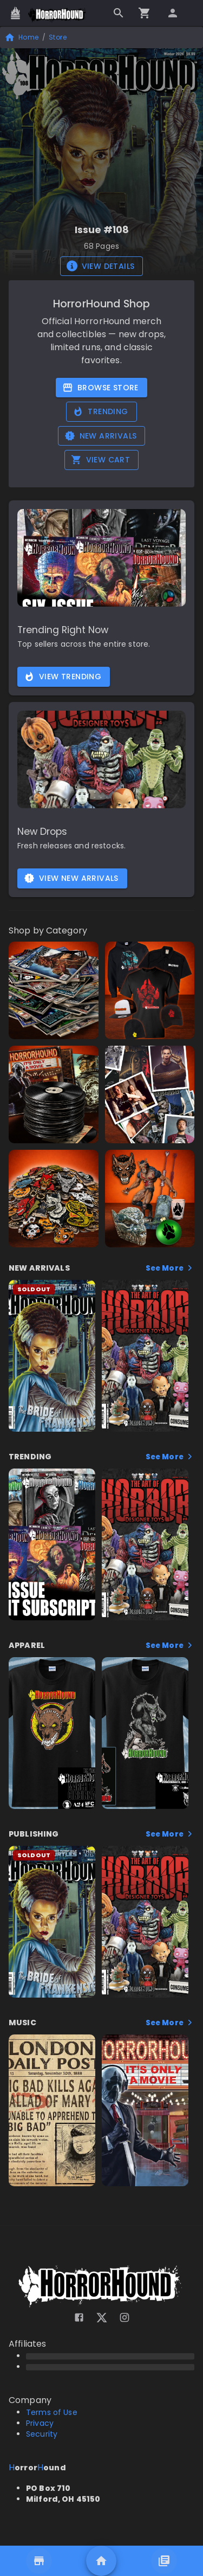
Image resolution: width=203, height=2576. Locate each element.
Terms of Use (51, 2412)
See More (170, 1268)
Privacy (40, 2423)
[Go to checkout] (145, 13)
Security (41, 2434)
